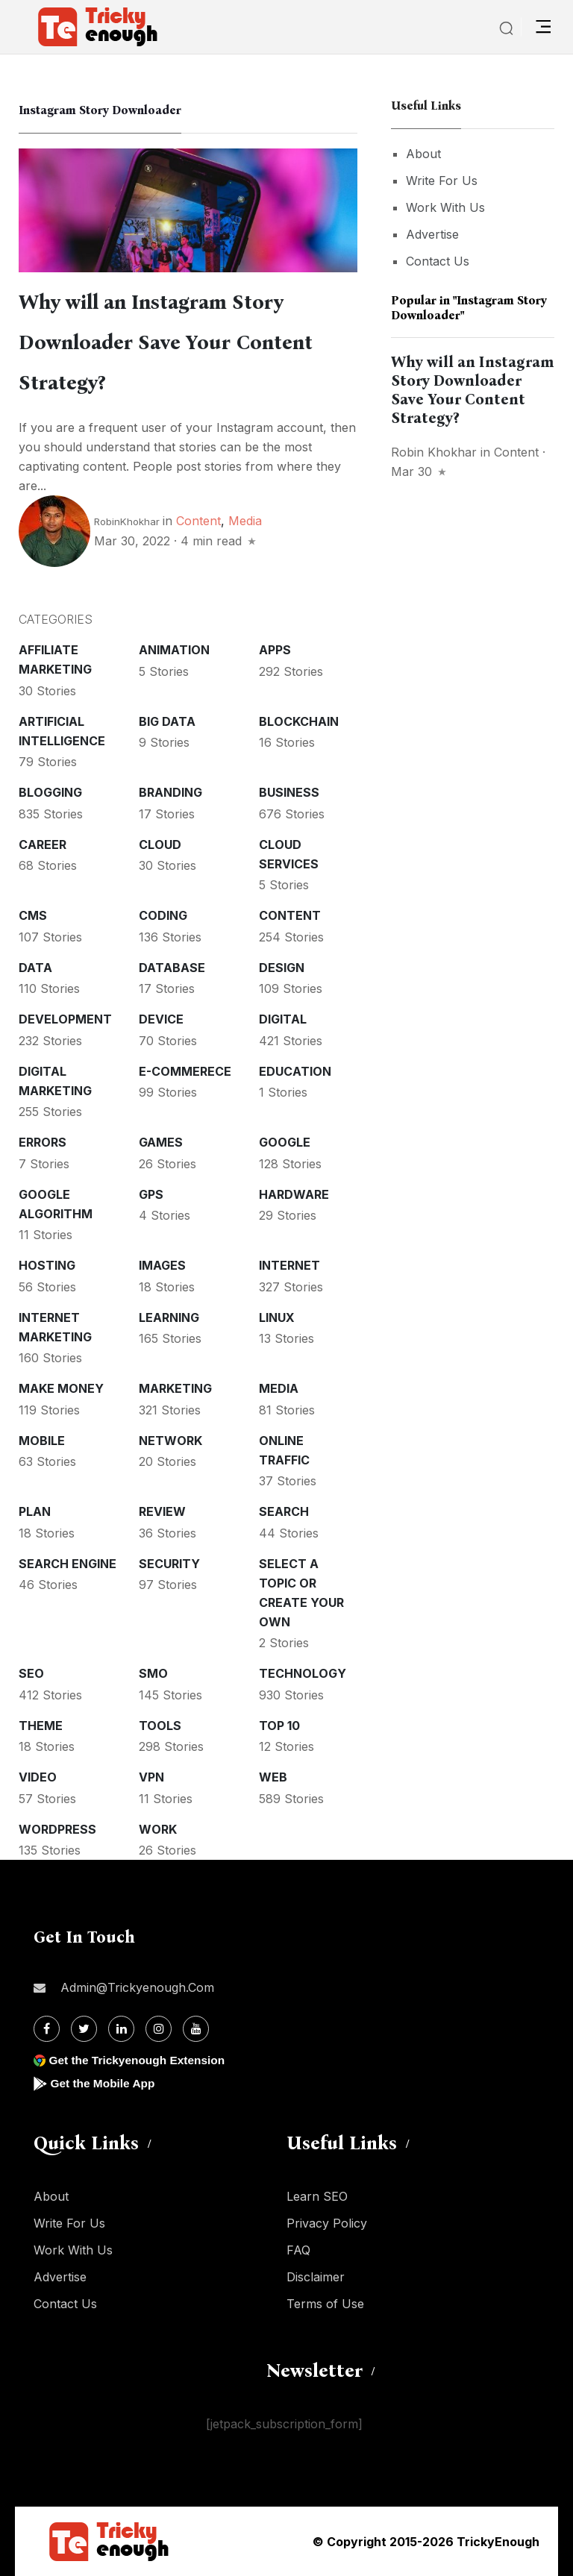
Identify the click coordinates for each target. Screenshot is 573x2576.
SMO (153, 1673)
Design (281, 967)
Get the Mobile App (104, 2083)
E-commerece (185, 1071)
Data (35, 967)
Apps (275, 649)
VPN (151, 1777)
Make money (61, 1388)
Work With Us (445, 207)
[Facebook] (47, 2029)
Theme (41, 1725)
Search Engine (67, 1563)
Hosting (47, 1265)
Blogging (50, 792)
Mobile (42, 1440)
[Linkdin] (121, 2029)
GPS (151, 1194)
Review (162, 1511)
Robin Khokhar (434, 452)
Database (172, 967)
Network (170, 1440)
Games (161, 1142)
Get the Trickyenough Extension (139, 2060)
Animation (174, 649)
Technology (302, 1673)
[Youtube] (196, 2029)
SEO (31, 1673)
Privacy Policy (326, 2223)
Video (38, 1777)
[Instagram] (158, 2029)
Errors (42, 1142)
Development (65, 1019)
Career (42, 844)
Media (245, 520)
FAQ (298, 2250)
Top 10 (279, 1725)
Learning (169, 1317)
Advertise (432, 234)
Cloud (160, 844)
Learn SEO (317, 2196)
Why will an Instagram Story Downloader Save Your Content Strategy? (172, 342)
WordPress (57, 1829)
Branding (170, 792)
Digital (283, 1019)
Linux (277, 1317)
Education (295, 1071)
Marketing (175, 1388)
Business (289, 792)
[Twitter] (84, 2029)
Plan (35, 1511)
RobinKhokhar (127, 521)
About (423, 153)
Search (284, 1511)
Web (273, 1777)
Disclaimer (315, 2276)
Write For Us (442, 180)
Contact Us (437, 261)
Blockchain (299, 721)
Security (169, 1563)
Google (284, 1142)
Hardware (294, 1194)
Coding (163, 915)
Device (161, 1019)
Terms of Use (325, 2303)
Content (198, 520)
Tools (160, 1725)
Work (158, 1829)
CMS (33, 915)
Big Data (167, 721)
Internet (289, 1265)
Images (162, 1265)
